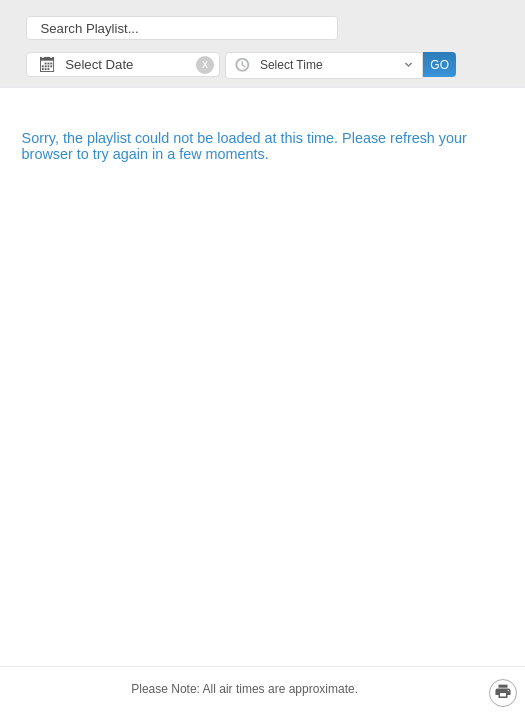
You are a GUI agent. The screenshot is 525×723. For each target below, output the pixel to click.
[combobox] (324, 65)
